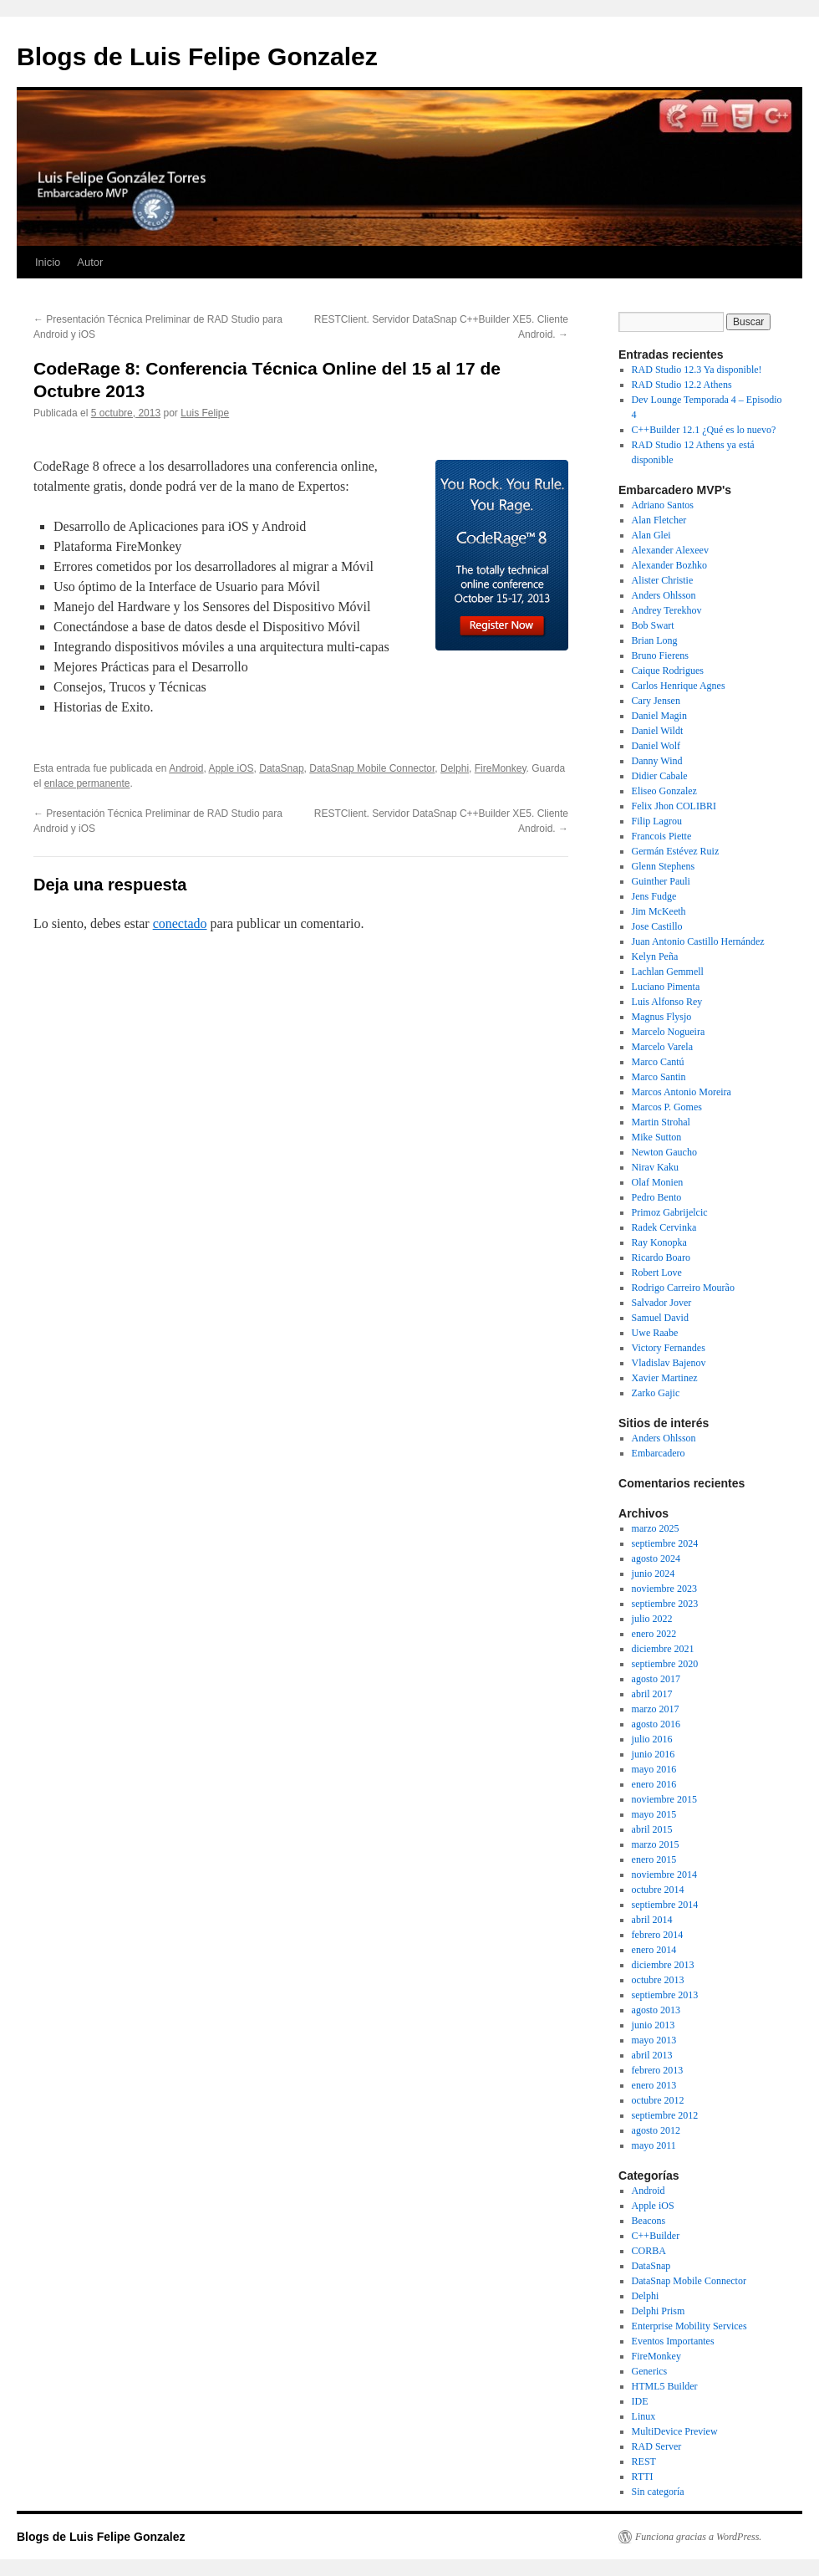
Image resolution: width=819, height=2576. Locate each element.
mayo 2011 (654, 2145)
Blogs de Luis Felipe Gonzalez (197, 56)
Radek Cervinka (664, 1227)
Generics (650, 2371)
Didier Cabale (660, 776)
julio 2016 (652, 1739)
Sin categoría (658, 2491)
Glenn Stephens (663, 866)
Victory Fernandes (668, 1348)
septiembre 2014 (665, 1904)
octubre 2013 (658, 1980)
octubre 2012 (658, 2100)
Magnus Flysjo (662, 1017)
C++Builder (656, 2236)
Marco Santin (659, 1077)
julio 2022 (652, 1619)
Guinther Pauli (661, 881)
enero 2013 (654, 2085)
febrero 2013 (658, 2070)
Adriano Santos (663, 505)
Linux (644, 2416)
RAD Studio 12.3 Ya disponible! (697, 369)
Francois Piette (662, 836)
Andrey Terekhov (667, 610)
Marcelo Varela (662, 1047)
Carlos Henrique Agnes (678, 685)
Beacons (649, 2221)
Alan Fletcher (659, 520)
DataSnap (281, 768)
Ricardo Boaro (661, 1257)
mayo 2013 (654, 2040)
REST (644, 2461)
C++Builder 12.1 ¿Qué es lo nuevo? (704, 430)
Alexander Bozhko (669, 565)
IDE (640, 2401)
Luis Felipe (205, 413)
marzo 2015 (655, 1844)
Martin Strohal (661, 1122)
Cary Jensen (656, 700)
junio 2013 (653, 2025)
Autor (90, 262)
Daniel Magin (659, 716)
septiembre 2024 (665, 1543)
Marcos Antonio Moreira (681, 1092)
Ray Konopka (659, 1242)
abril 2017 (652, 1694)
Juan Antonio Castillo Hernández (698, 941)
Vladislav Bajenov (669, 1363)
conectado (180, 923)
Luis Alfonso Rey (667, 1001)
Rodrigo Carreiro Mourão (683, 1287)
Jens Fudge (654, 896)
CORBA (649, 2251)
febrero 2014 (658, 1935)
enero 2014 (654, 1950)
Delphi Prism (658, 2311)
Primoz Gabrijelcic (670, 1212)
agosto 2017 (656, 1679)
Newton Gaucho (664, 1152)
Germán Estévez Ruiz (676, 851)
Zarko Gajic (656, 1393)
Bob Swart (653, 625)
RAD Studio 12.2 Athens (682, 384)
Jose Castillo (657, 926)
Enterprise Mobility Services (689, 2326)
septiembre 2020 (665, 1664)
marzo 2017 (655, 1709)
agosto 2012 (656, 2130)
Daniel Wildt (658, 731)
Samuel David (660, 1318)
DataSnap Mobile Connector (372, 768)
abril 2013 (652, 2055)
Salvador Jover (662, 1302)
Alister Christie (663, 580)
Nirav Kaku (655, 1167)
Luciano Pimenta (666, 986)
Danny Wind (657, 761)
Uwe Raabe (655, 1333)
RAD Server (657, 2446)
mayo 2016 (654, 1769)
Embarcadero (658, 1453)
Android (186, 768)
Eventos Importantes (673, 2341)
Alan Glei (651, 535)
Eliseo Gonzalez (664, 791)
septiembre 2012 (665, 2115)
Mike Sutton (657, 1137)
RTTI (643, 2476)
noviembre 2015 (664, 1799)
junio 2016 (653, 1754)
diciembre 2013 (663, 1965)
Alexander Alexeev (670, 550)
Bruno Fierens (660, 655)
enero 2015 (654, 1859)
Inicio (47, 262)
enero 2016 (654, 1784)
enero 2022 (654, 1634)
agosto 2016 (656, 1724)
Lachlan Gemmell (668, 971)
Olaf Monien (658, 1182)
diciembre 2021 (663, 1649)
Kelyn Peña (655, 956)
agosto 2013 (656, 2010)
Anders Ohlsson (664, 595)
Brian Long (655, 640)
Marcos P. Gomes (667, 1107)
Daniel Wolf (656, 746)
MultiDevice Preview (675, 2431)
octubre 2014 (658, 1889)
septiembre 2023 (665, 1603)
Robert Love (657, 1272)
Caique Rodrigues (668, 670)
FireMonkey (500, 768)
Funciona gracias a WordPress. (698, 2537)
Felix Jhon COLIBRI (674, 806)
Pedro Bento (657, 1197)
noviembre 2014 (664, 1874)
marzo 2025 (655, 1528)
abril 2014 (652, 1920)
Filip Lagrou (657, 821)
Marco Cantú (658, 1062)
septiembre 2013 (665, 1995)
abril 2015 (652, 1829)
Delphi (454, 768)
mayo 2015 (654, 1814)
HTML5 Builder (665, 2386)
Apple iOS (231, 768)
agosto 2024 (656, 1558)
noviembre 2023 (664, 1588)
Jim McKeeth (659, 911)
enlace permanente (87, 783)
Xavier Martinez (665, 1378)
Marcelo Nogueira (668, 1032)
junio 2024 (653, 1573)
